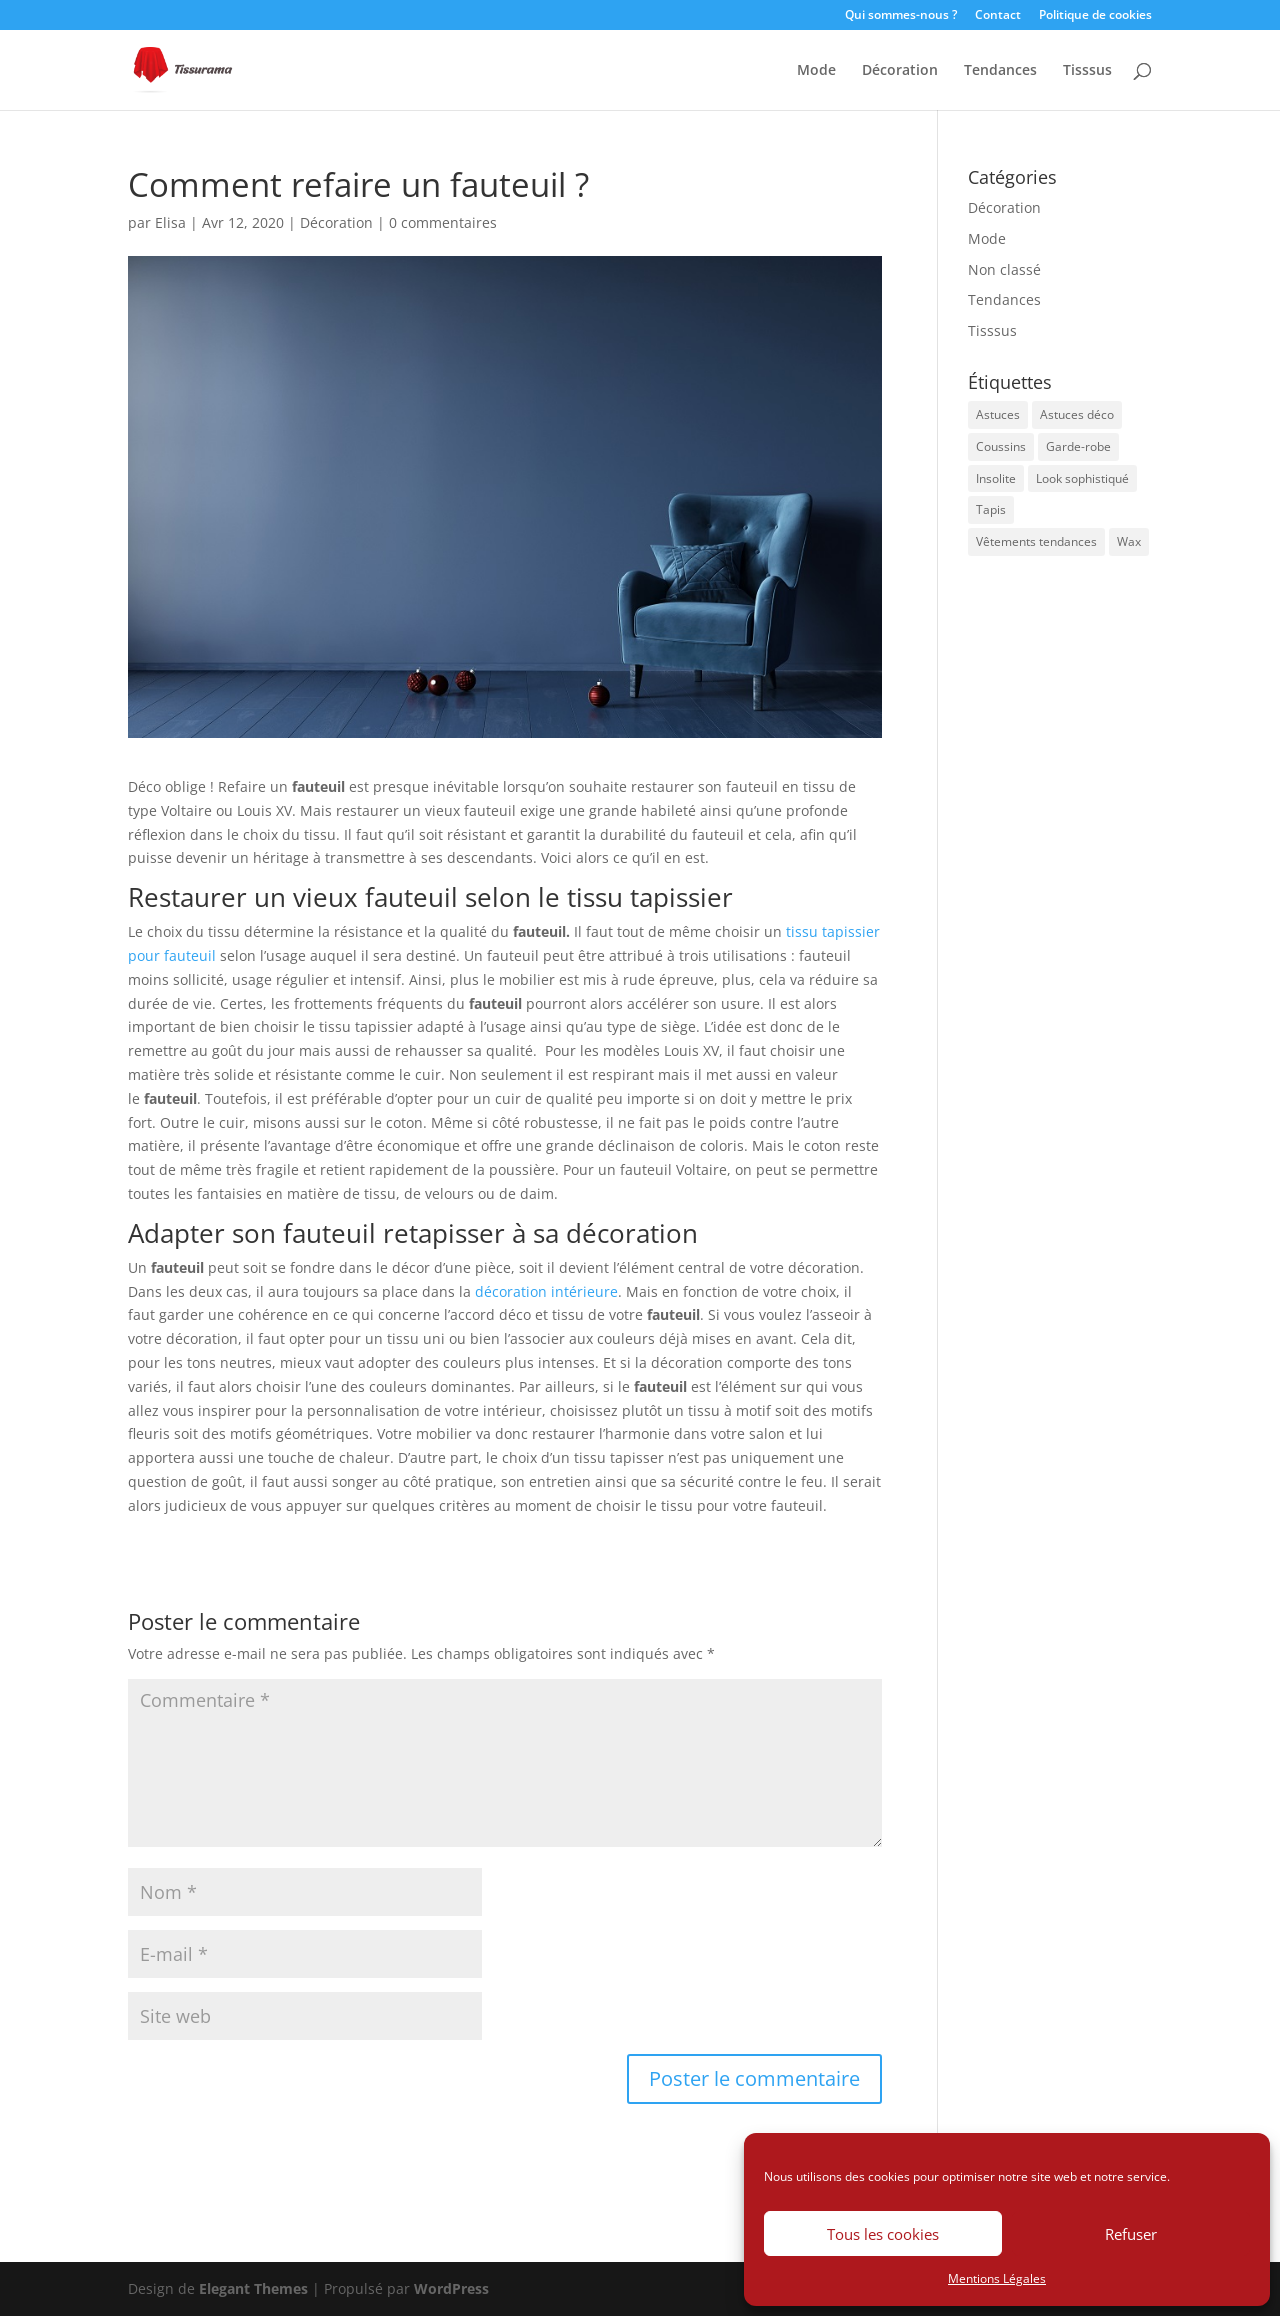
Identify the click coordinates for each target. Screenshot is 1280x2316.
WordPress (451, 2288)
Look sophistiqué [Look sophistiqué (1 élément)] (1082, 478)
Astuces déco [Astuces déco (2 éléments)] (1077, 414)
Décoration (900, 71)
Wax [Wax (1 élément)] (1129, 541)
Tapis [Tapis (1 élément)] (991, 509)
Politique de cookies (1095, 16)
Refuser (1131, 2234)
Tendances (1000, 71)
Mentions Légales (997, 2278)
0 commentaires (443, 222)
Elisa (170, 222)
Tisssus (1087, 71)
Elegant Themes (253, 2288)
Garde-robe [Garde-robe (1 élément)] (1078, 446)
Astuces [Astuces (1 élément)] (998, 414)
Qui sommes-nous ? (901, 16)
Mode (816, 71)
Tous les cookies (883, 2234)
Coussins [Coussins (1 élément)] (1001, 446)
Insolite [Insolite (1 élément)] (996, 478)
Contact (998, 16)
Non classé (1004, 269)
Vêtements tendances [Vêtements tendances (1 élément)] (1036, 541)
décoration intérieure (546, 1291)
